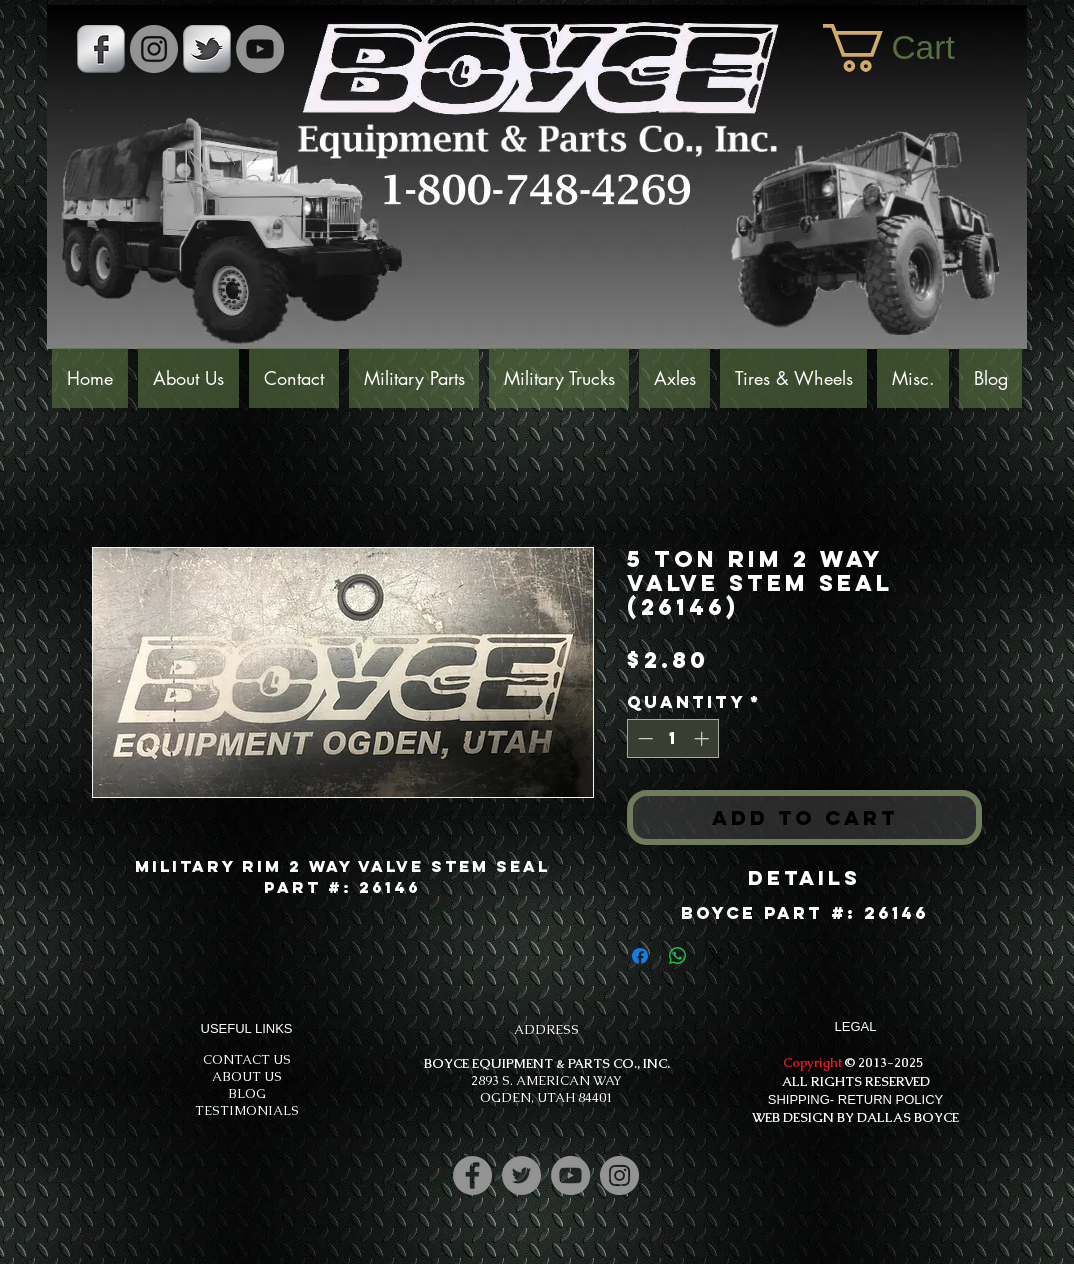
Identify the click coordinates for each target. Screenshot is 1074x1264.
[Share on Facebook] (640, 956)
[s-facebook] (101, 49)
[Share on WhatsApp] (678, 956)
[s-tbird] (207, 49)
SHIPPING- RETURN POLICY (856, 1099)
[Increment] (703, 738)
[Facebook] (472, 1175)
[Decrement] (643, 738)
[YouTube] (260, 49)
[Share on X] (716, 956)
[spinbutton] (673, 738)
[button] (915, 48)
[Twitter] (521, 1175)
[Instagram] (619, 1175)
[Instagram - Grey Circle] (154, 49)
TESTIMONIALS (247, 1110)
